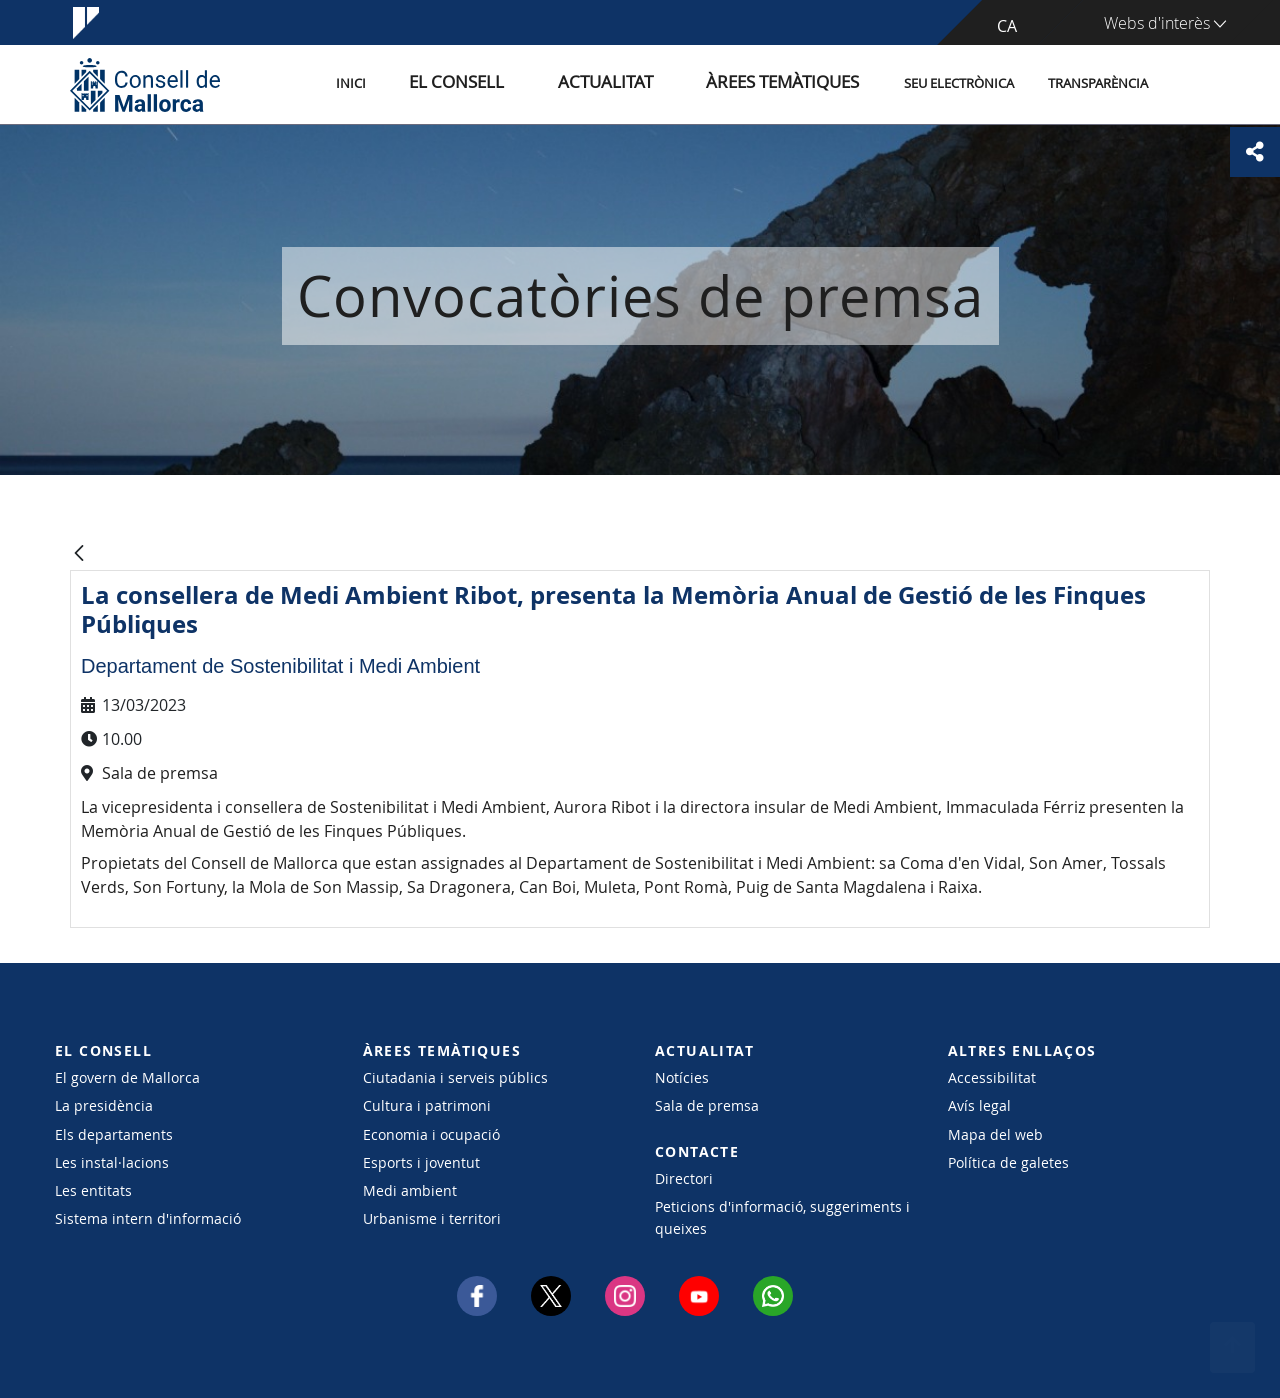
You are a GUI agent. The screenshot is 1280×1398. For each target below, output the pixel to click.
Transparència (1098, 83)
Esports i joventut (421, 1162)
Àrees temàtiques (794, 83)
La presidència (104, 1105)
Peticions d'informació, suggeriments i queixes (782, 1217)
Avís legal (979, 1105)
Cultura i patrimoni (427, 1105)
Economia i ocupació (431, 1134)
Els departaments (114, 1134)
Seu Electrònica (959, 83)
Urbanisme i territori (432, 1218)
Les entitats (93, 1190)
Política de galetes (1008, 1162)
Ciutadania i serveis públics (455, 1077)
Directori (684, 1178)
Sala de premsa (707, 1105)
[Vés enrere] (79, 554)
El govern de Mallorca (127, 1077)
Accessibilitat (992, 1077)
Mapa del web (995, 1134)
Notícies (682, 1077)
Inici (441, 83)
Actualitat (649, 83)
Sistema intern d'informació (148, 1218)
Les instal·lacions (112, 1162)
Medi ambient (410, 1190)
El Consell (526, 83)
